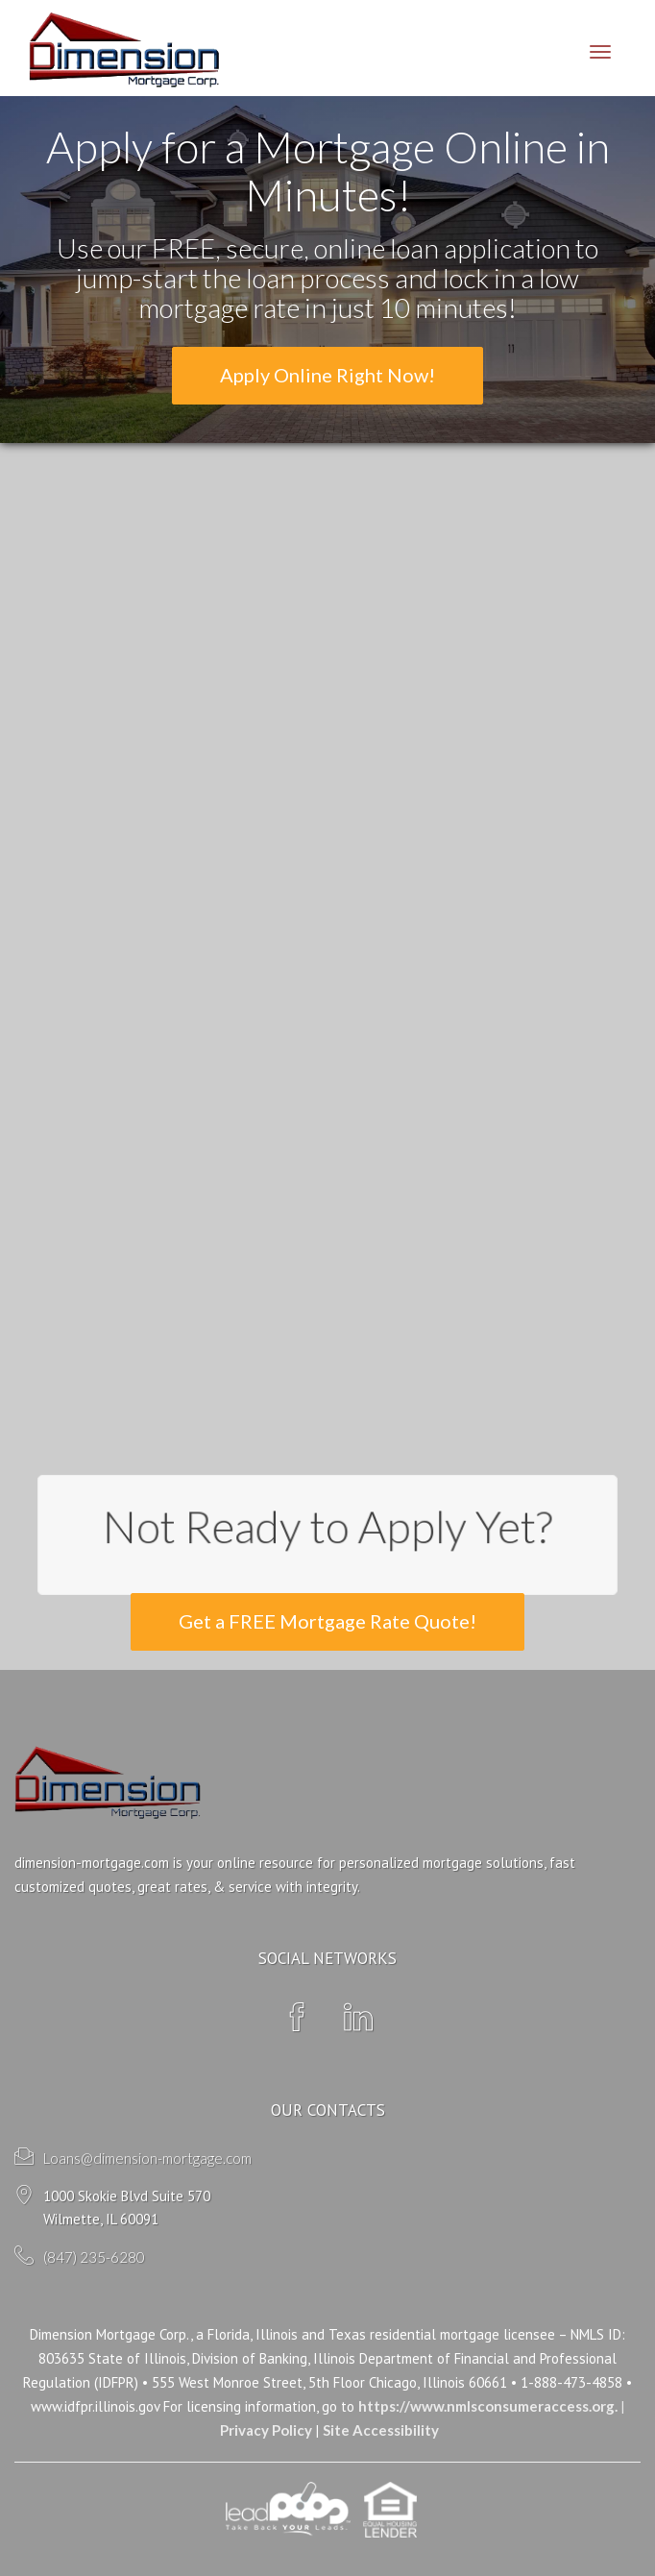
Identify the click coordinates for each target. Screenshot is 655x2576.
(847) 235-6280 (94, 2257)
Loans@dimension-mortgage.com (147, 2158)
